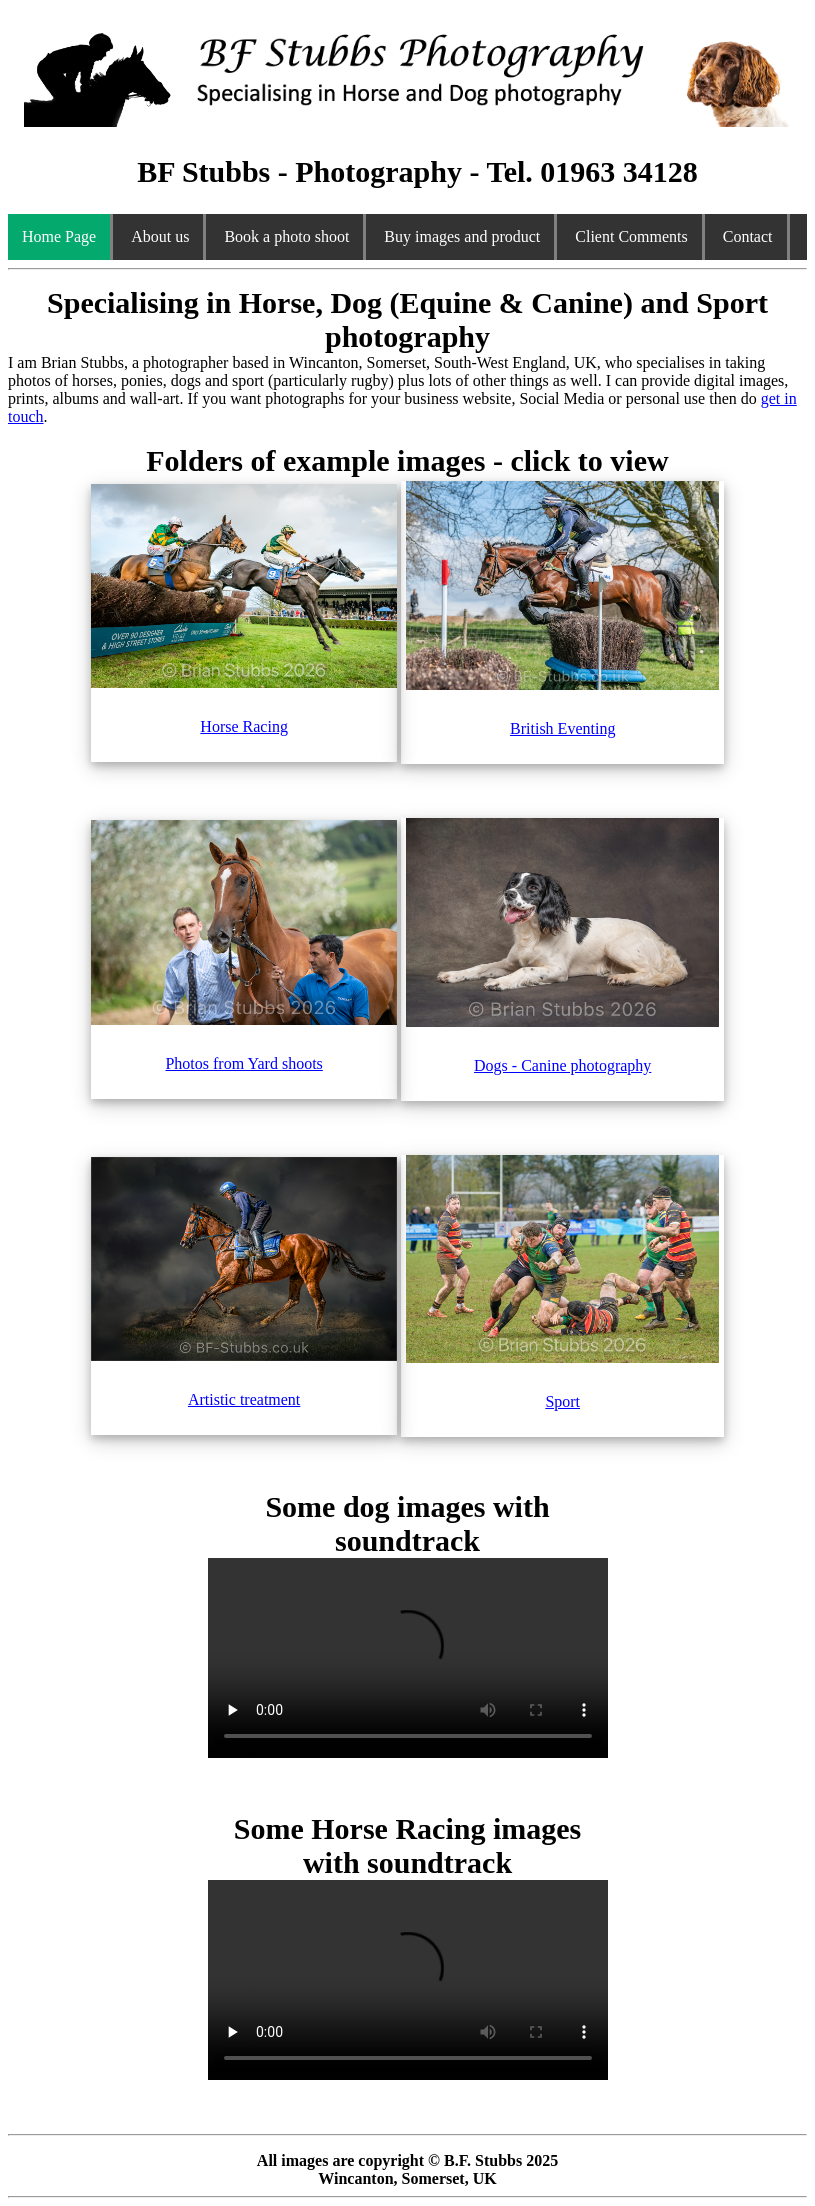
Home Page (59, 236)
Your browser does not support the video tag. (408, 1658)
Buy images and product (462, 236)
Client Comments (631, 236)
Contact (748, 236)
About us (160, 236)
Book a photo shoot (286, 236)
